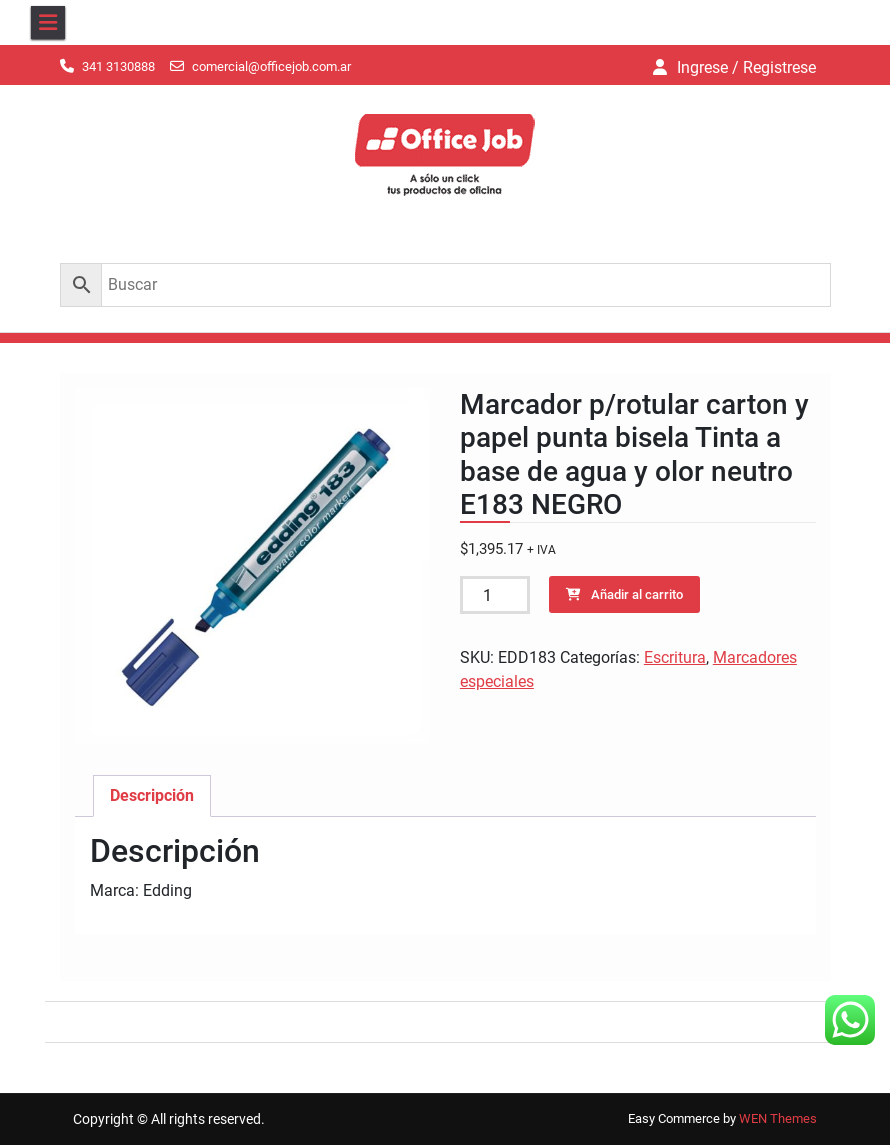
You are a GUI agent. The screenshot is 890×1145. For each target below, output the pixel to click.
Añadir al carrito (637, 594)
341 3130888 (118, 66)
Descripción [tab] (152, 795)
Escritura (675, 657)
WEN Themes (778, 1118)
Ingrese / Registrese (746, 67)
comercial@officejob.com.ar (271, 66)
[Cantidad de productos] (495, 595)
